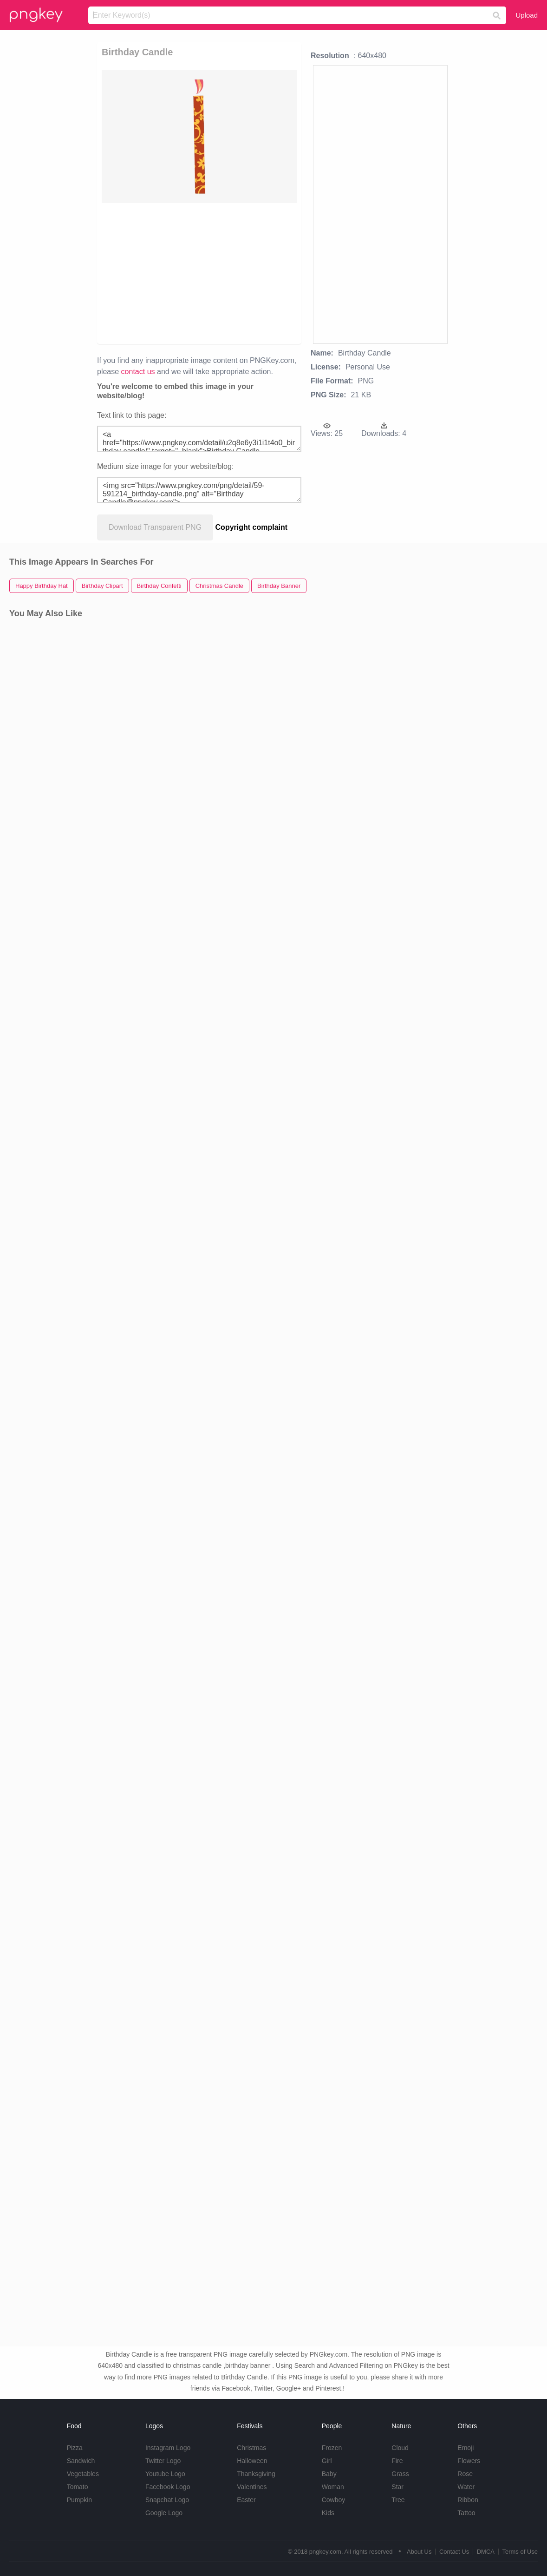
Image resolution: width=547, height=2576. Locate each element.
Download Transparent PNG (155, 527)
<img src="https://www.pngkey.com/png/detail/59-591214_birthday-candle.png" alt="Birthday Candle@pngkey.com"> (199, 490)
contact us (138, 372)
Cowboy (333, 2500)
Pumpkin (79, 2500)
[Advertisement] (199, 273)
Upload (526, 15)
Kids (328, 2513)
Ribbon (467, 2500)
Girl (327, 2460)
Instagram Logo (167, 2447)
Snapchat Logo (167, 2500)
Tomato (77, 2486)
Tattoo (466, 2513)
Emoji (465, 2447)
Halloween (252, 2460)
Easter (246, 2500)
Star (397, 2486)
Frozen (332, 2447)
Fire (397, 2460)
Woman (333, 2486)
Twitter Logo (163, 2460)
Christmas (251, 2447)
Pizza (75, 2447)
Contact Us (454, 2551)
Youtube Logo (165, 2473)
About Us (419, 2551)
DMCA (486, 2551)
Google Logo (163, 2513)
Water (466, 2486)
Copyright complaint (251, 527)
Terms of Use (520, 2551)
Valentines (252, 2486)
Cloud (400, 2447)
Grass (400, 2473)
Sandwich (81, 2460)
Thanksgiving (256, 2473)
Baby (329, 2473)
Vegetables (83, 2473)
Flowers (468, 2460)
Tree (397, 2500)
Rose (465, 2473)
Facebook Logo (167, 2486)
